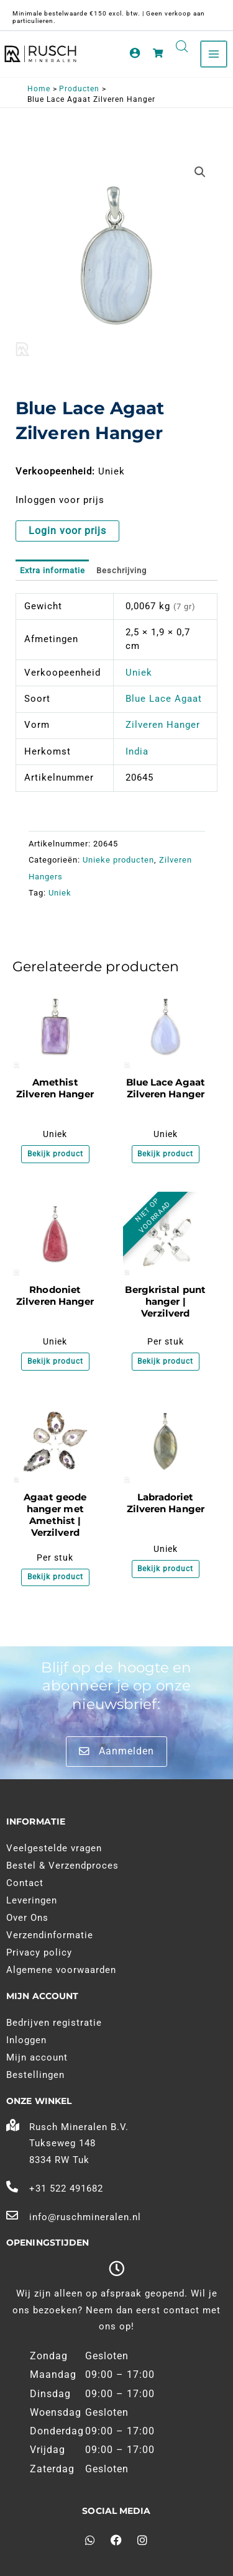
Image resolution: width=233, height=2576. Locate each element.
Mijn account (37, 2057)
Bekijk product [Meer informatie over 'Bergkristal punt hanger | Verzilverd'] (165, 1361)
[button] (200, 172)
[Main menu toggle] (214, 54)
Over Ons (27, 1917)
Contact (24, 1883)
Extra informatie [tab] (52, 570)
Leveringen (31, 1900)
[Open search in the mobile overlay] (182, 46)
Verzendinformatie (49, 1935)
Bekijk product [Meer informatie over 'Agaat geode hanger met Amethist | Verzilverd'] (55, 1576)
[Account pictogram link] (134, 52)
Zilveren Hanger (163, 724)
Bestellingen (35, 2074)
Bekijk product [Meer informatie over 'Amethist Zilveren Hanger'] (55, 1154)
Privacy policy (39, 1952)
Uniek (139, 672)
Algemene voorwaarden (61, 1969)
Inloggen (26, 2040)
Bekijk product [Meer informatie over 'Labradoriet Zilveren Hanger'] (165, 1568)
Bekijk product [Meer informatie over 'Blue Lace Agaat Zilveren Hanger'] (165, 1154)
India (137, 751)
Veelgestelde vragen (54, 1848)
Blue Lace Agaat (164, 698)
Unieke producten (118, 859)
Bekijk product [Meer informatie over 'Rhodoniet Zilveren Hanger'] (55, 1361)
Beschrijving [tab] (121, 570)
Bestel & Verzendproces (62, 1865)
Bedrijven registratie (54, 2022)
